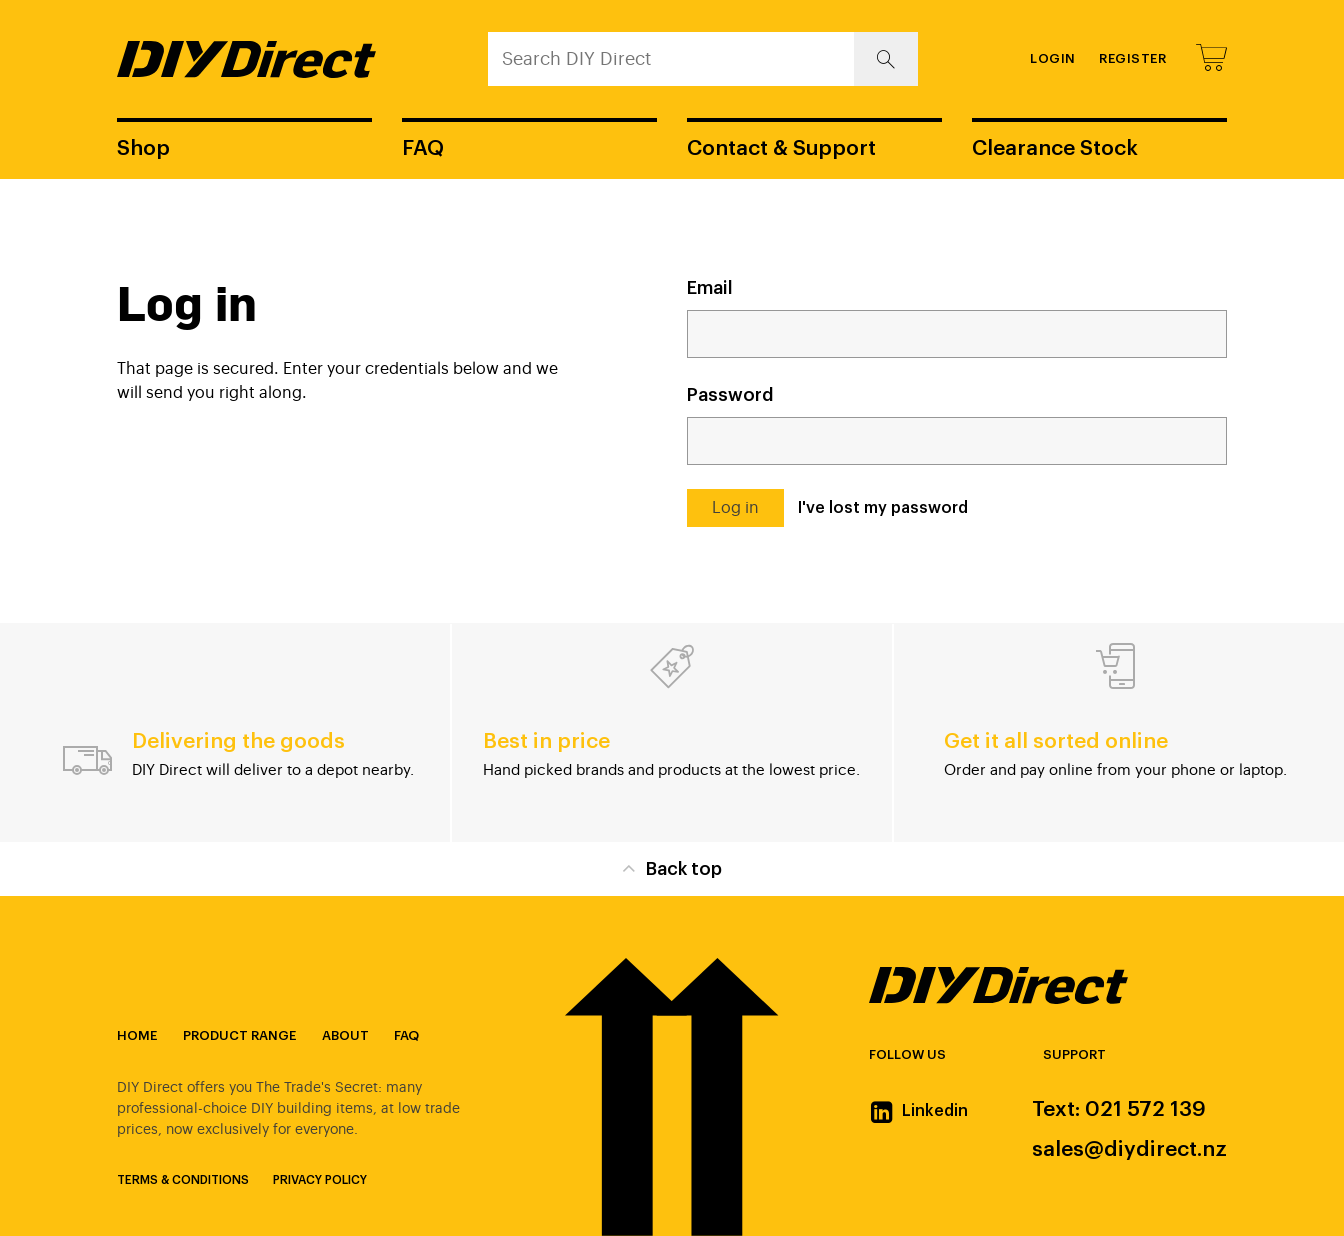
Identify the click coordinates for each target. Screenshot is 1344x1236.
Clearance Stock (1055, 148)
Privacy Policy (320, 1180)
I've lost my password (883, 508)
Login (1053, 58)
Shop (143, 148)
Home (137, 1035)
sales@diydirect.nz (1129, 1149)
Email (710, 288)
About (345, 1035)
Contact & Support (781, 148)
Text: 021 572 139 (1119, 1109)
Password (730, 395)
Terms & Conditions (183, 1180)
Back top (671, 867)
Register (1132, 58)
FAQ (423, 148)
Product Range (239, 1035)
